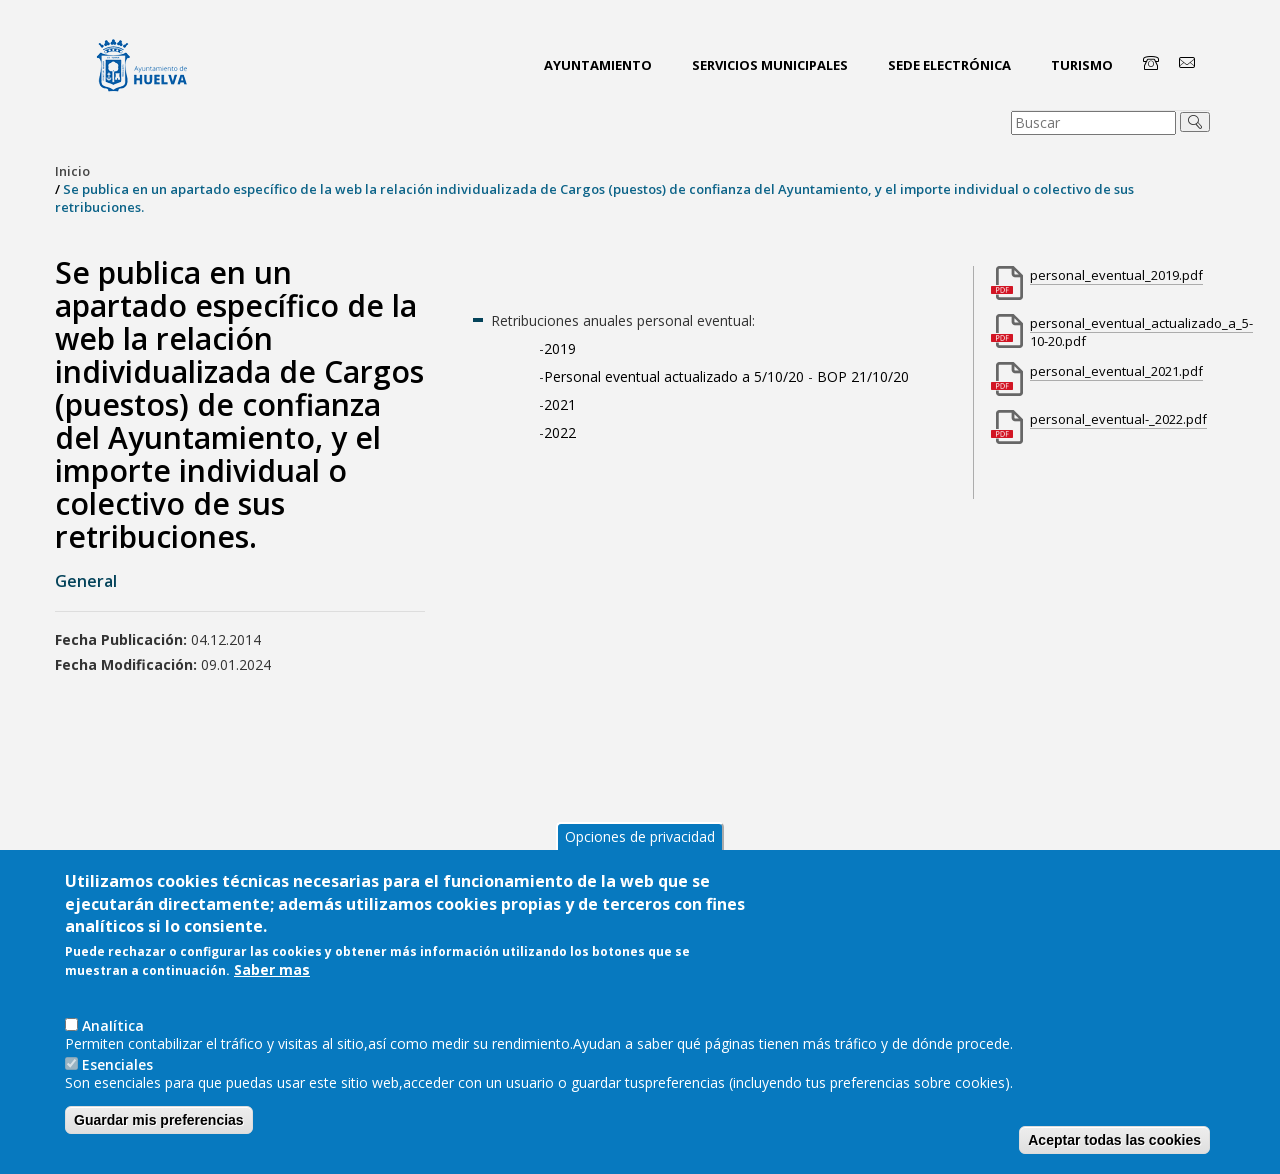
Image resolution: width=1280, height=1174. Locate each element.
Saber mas (272, 970)
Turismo (1082, 65)
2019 (562, 348)
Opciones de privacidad (640, 836)
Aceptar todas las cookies (1114, 1140)
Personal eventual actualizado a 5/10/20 (674, 376)
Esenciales (117, 1064)
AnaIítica (113, 1025)
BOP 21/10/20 (863, 376)
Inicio (72, 171)
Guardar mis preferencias (159, 1120)
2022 (560, 432)
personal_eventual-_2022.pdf (1118, 419)
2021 (560, 404)
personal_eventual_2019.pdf (1116, 275)
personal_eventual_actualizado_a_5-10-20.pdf (1141, 332)
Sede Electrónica (949, 65)
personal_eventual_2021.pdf (1116, 371)
